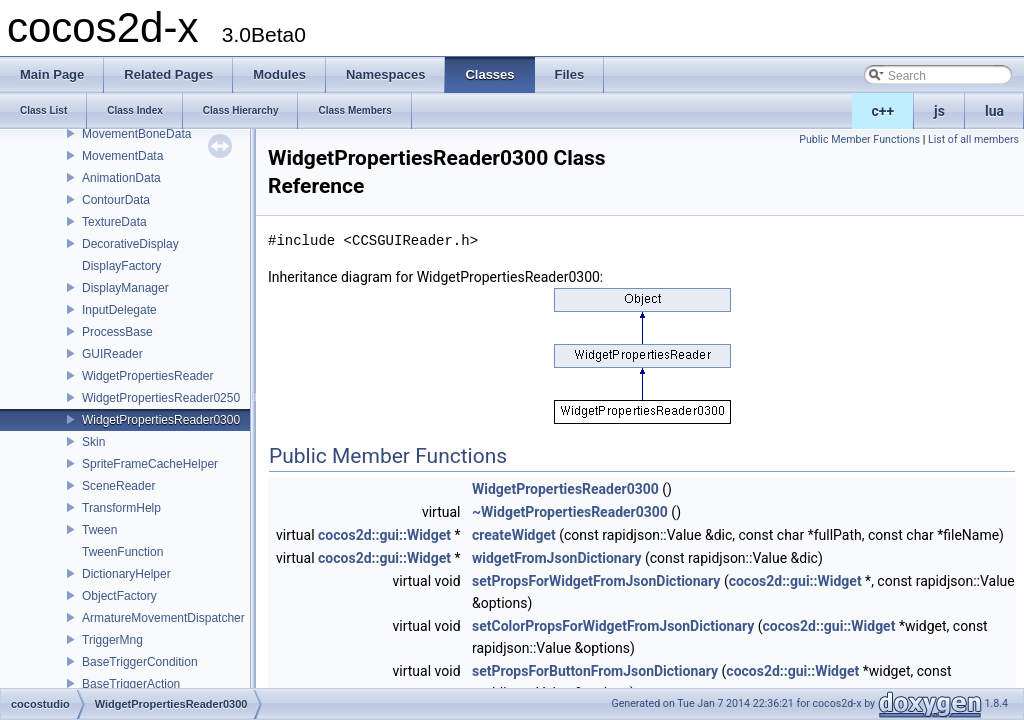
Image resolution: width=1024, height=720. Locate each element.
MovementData (122, 156)
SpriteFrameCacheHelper (150, 464)
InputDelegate (119, 310)
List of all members (973, 139)
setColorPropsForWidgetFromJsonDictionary (613, 626)
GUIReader (112, 354)
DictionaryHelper (126, 574)
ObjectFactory (119, 596)
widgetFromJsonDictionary (556, 558)
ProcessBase (117, 332)
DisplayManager (125, 288)
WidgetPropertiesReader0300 (161, 420)
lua (994, 111)
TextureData (114, 222)
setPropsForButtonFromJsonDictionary (595, 671)
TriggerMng (112, 640)
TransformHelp (121, 508)
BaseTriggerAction (131, 684)
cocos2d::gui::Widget (384, 535)
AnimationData (121, 178)
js (939, 111)
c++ (883, 111)
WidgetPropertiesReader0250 (161, 398)
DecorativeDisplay (130, 244)
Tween (99, 530)
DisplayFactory (121, 266)
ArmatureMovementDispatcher (163, 618)
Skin (93, 442)
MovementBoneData (136, 134)
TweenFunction (122, 552)
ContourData (116, 200)
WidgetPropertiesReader (147, 376)
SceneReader (118, 486)
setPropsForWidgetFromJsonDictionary (596, 581)
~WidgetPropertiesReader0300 (570, 512)
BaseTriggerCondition (140, 662)
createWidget (514, 535)
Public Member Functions (859, 139)
